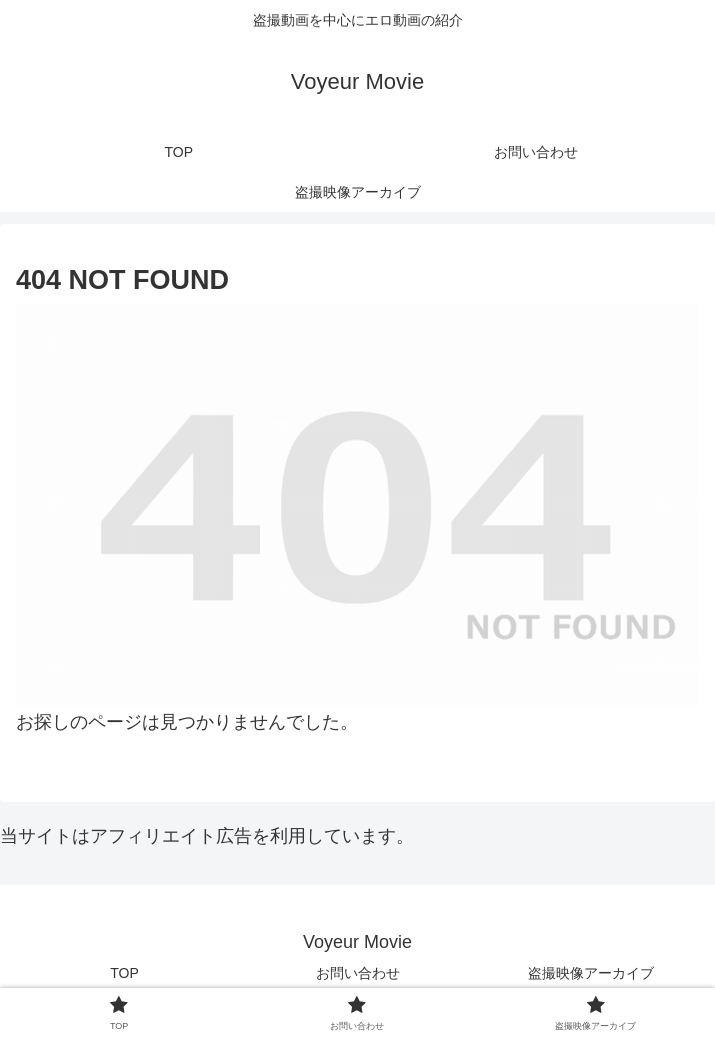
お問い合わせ (358, 973)
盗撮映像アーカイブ (591, 973)
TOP (124, 973)
